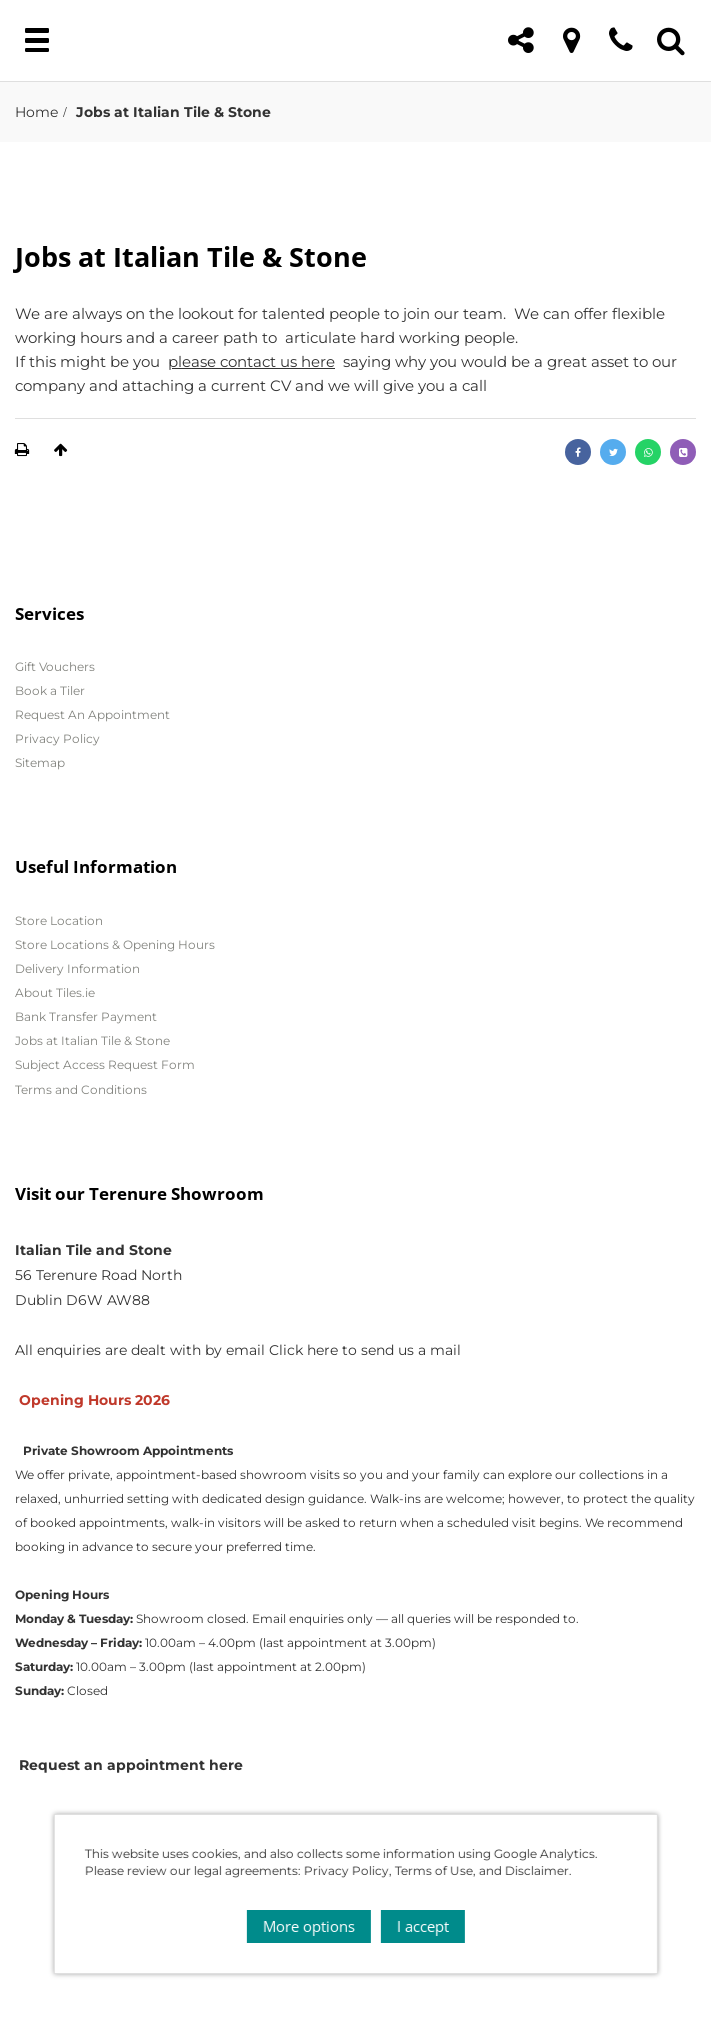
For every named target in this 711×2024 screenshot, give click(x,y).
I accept (423, 1926)
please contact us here (251, 361)
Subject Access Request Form (105, 1064)
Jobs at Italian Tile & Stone (92, 1040)
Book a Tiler (50, 690)
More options (309, 1926)
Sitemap (40, 762)
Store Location (59, 920)
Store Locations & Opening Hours (115, 944)
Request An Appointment (92, 714)
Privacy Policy (57, 738)
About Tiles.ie (55, 992)
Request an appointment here (131, 1765)
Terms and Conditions (81, 1089)
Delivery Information (77, 968)
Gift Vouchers (55, 666)
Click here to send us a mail (365, 1350)
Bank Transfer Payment (86, 1016)
